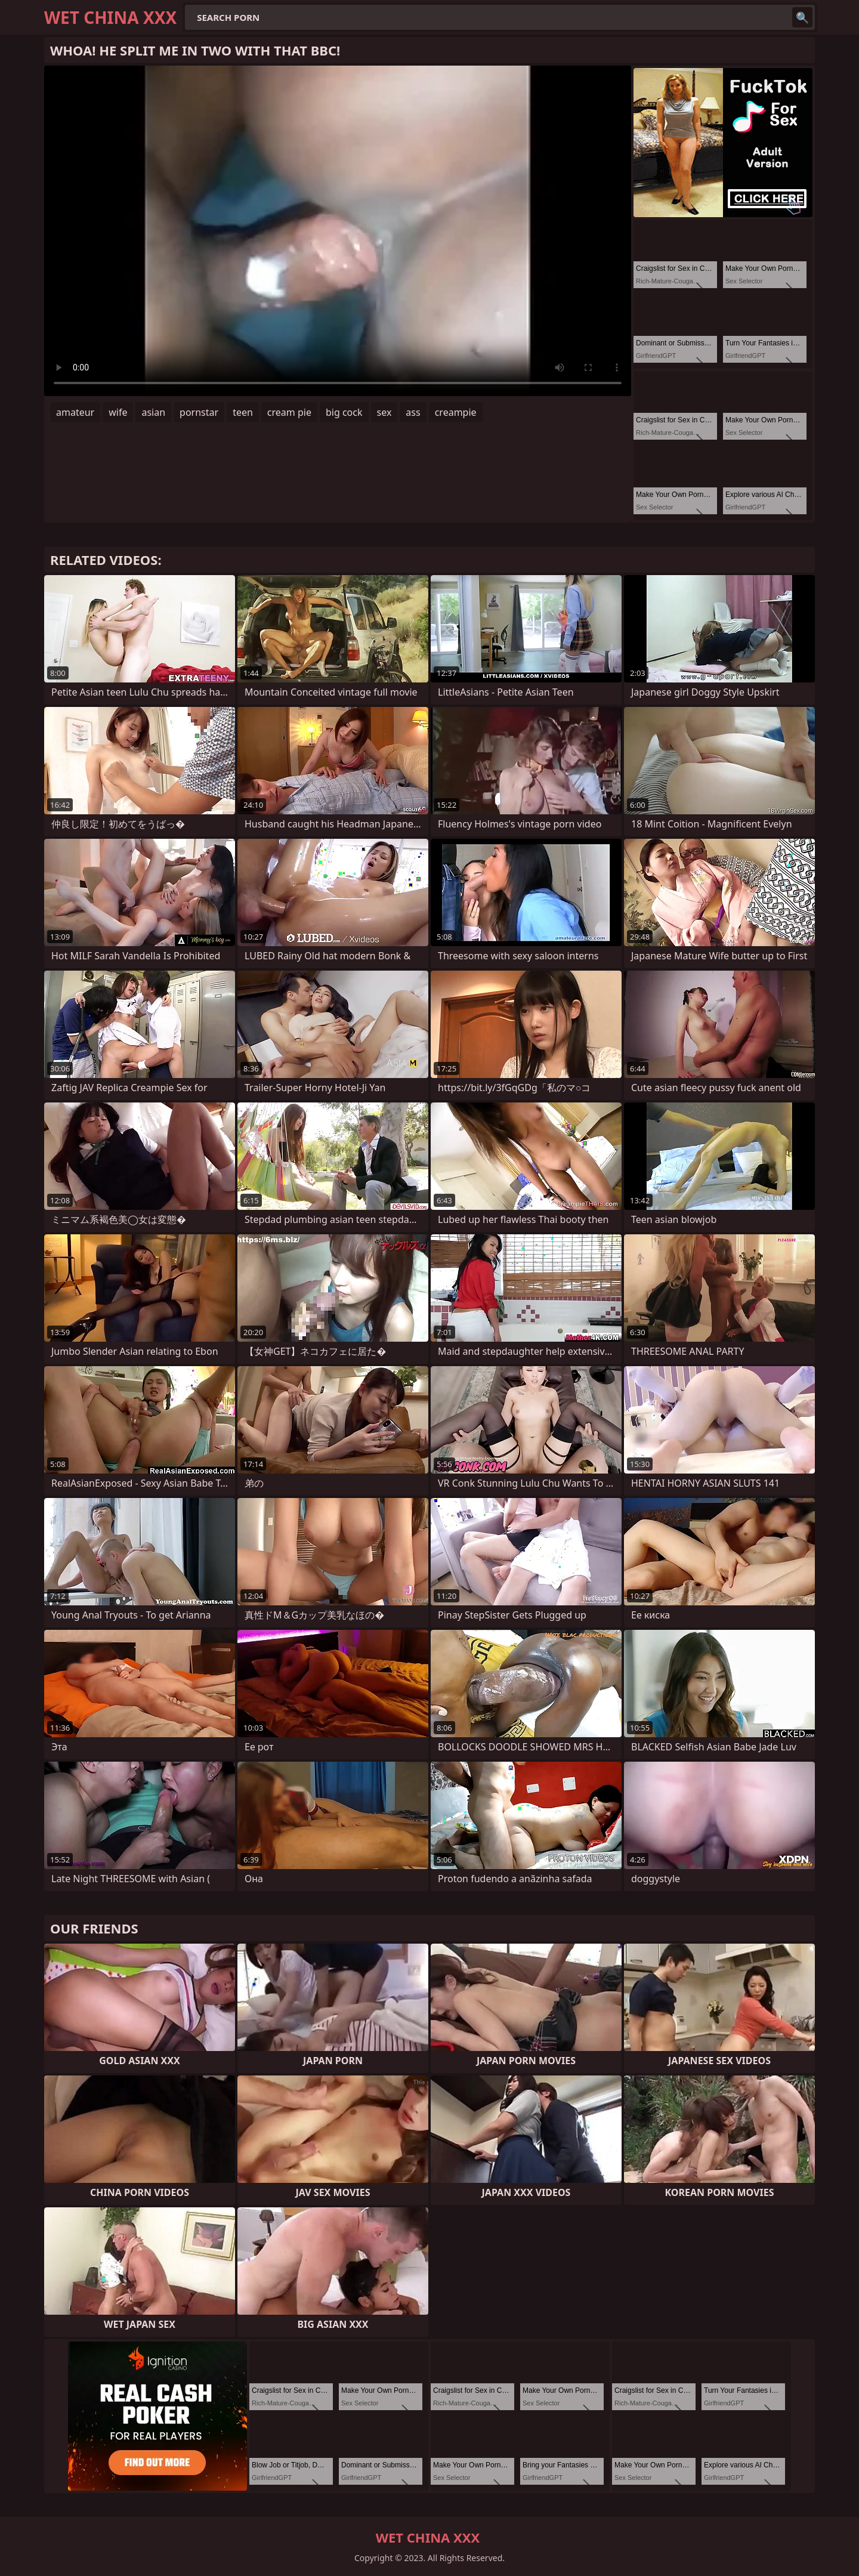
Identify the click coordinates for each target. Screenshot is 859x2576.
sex (384, 412)
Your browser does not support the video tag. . (337, 231)
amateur (75, 412)
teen (243, 412)
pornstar (199, 412)
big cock (344, 412)
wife (118, 412)
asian (153, 412)
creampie (456, 412)
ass (413, 412)
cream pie (289, 412)
